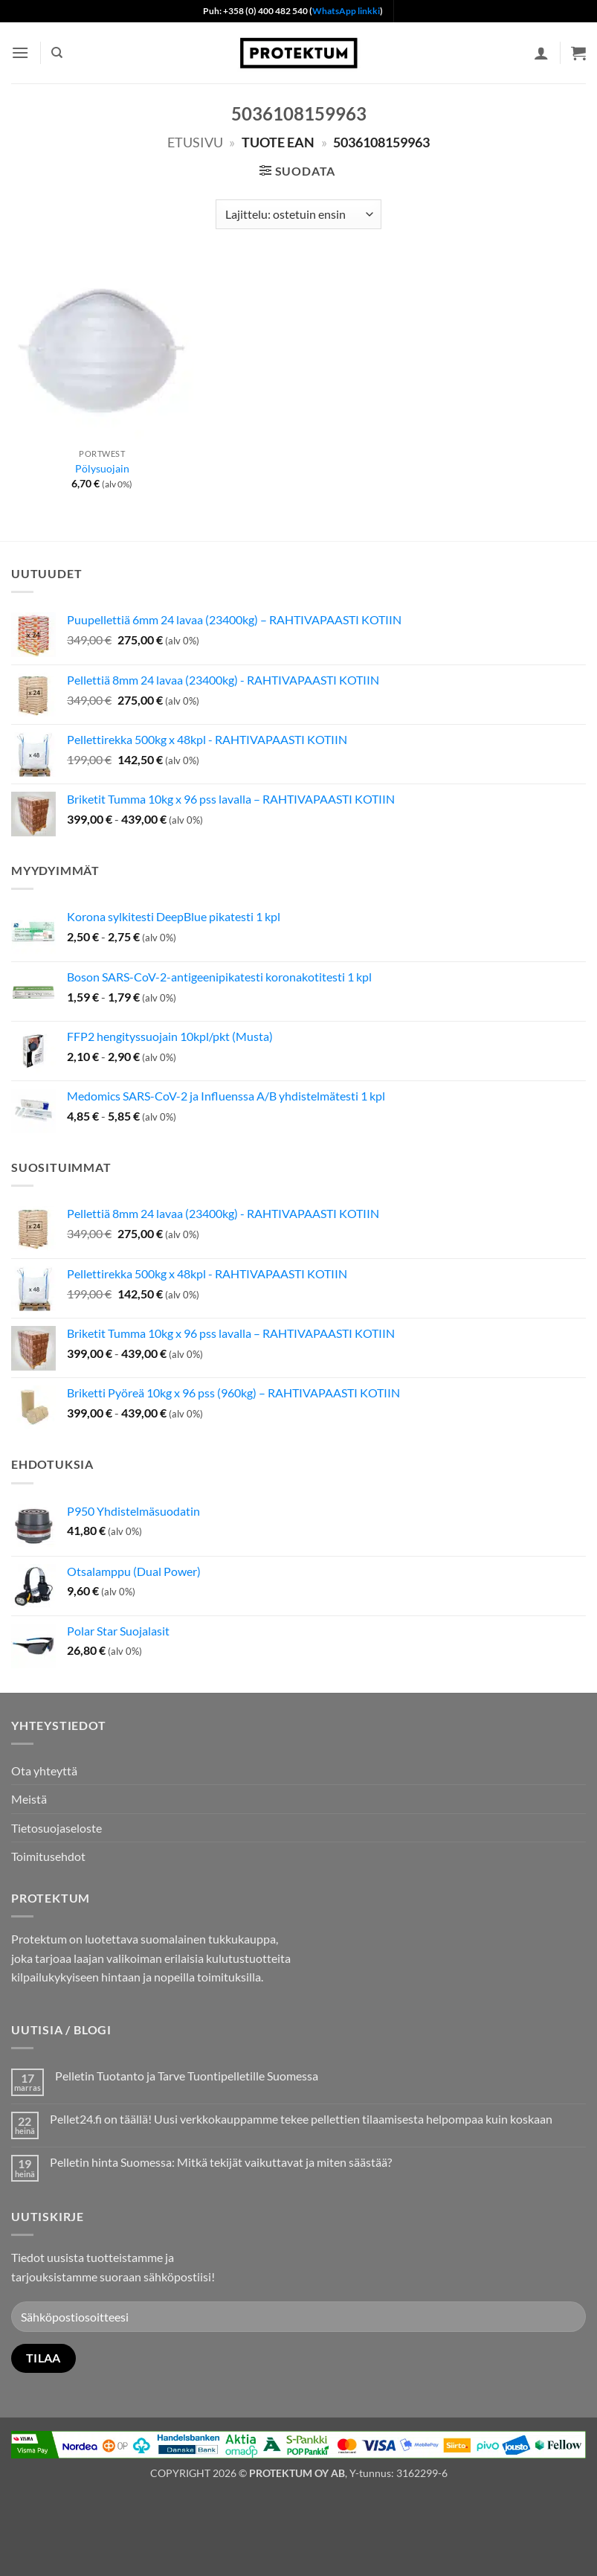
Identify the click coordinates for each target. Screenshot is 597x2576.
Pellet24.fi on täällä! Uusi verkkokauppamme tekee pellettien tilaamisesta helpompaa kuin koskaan (301, 2119)
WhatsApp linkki (346, 10)
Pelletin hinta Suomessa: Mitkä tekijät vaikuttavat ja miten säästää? (221, 2162)
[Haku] (56, 53)
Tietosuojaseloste (56, 1828)
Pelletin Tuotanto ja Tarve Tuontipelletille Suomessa (186, 2076)
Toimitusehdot (48, 1856)
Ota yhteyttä (44, 1770)
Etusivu (195, 142)
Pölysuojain (102, 468)
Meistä (29, 1799)
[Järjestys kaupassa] (298, 214)
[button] (20, 52)
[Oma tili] (541, 52)
